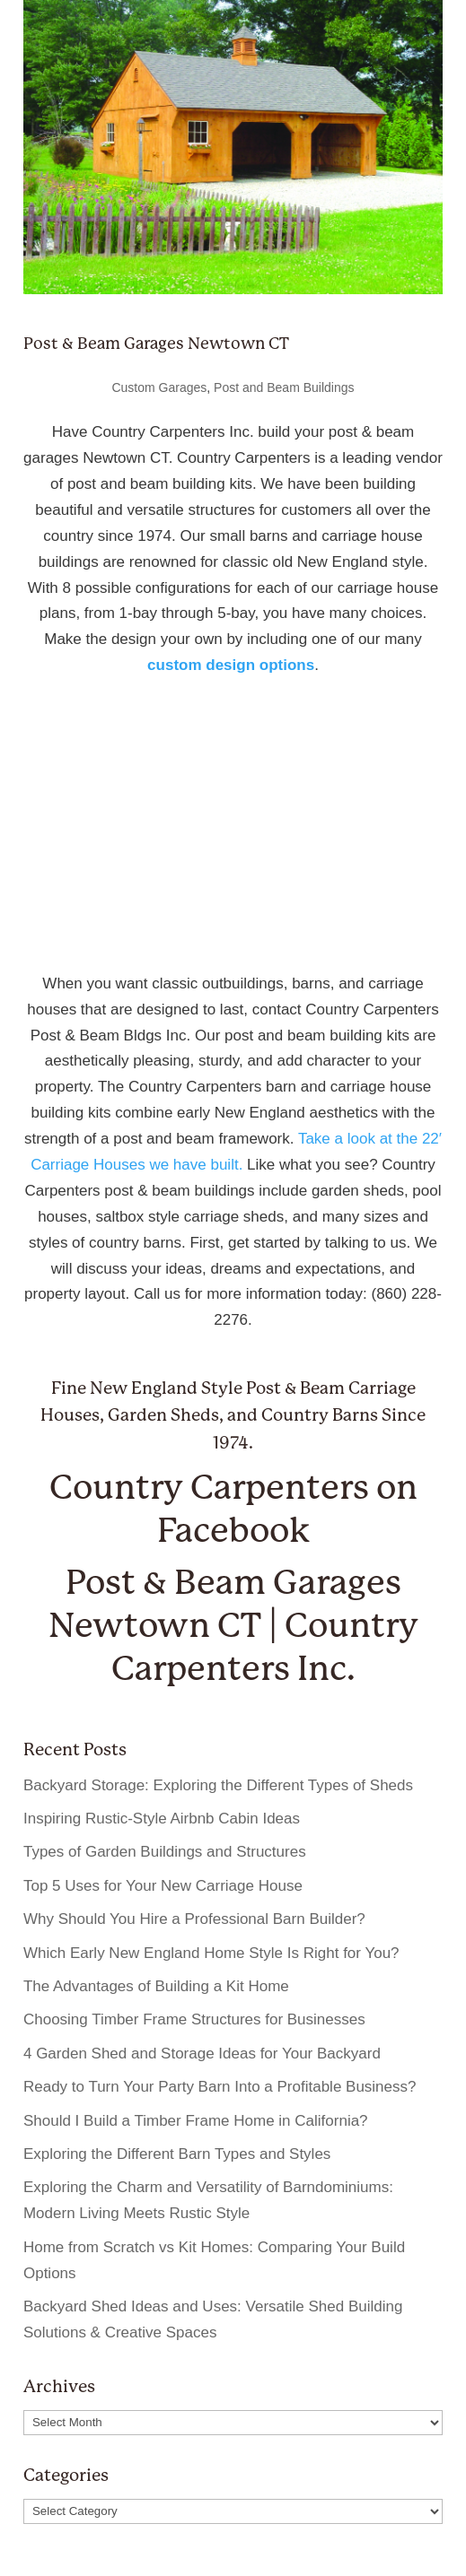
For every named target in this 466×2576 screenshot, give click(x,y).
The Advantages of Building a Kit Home (156, 1986)
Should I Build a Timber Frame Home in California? (195, 2120)
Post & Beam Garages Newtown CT (156, 343)
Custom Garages (159, 387)
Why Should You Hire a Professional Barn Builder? (194, 1919)
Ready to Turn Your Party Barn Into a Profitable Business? (220, 2086)
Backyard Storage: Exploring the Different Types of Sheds (218, 1785)
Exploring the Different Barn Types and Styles (176, 2154)
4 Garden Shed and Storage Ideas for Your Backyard (202, 2053)
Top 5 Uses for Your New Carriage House (163, 1885)
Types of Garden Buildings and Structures (164, 1851)
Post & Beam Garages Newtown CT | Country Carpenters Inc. (233, 1625)
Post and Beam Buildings (284, 387)
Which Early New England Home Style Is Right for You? (211, 1953)
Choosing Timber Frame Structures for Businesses (194, 2019)
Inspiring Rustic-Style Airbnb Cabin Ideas (161, 1818)
